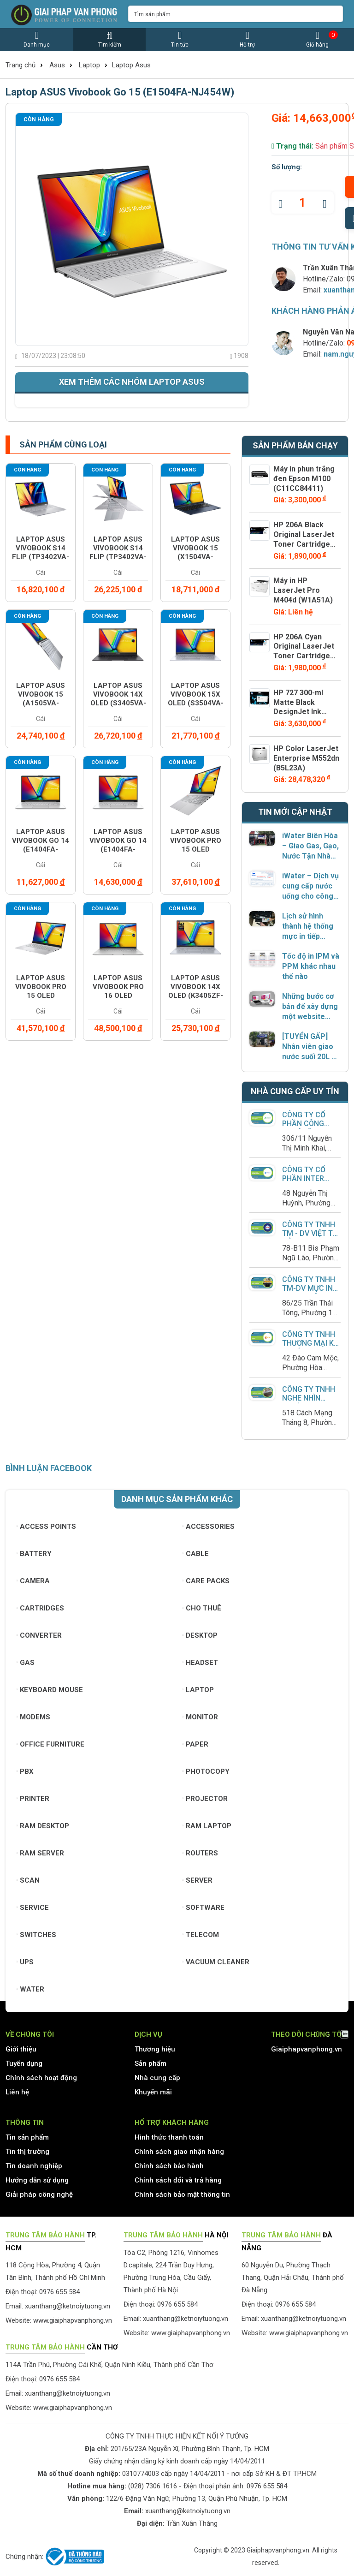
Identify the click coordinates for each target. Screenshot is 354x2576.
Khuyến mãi (153, 2092)
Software (203, 1907)
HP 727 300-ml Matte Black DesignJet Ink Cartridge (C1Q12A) (298, 711)
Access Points (46, 1526)
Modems (33, 1717)
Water (30, 1989)
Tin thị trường (27, 2151)
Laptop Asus (131, 65)
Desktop (200, 1635)
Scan (28, 1880)
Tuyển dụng (24, 2063)
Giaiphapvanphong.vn (306, 2049)
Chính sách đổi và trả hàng (178, 2180)
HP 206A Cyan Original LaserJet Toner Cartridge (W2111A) (303, 651)
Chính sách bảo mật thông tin (182, 2194)
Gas (26, 1662)
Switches (36, 1935)
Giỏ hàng (317, 39)
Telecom (201, 1935)
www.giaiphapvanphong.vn (72, 2320)
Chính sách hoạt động (41, 2078)
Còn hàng (39, 119)
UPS (25, 1962)
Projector (205, 1799)
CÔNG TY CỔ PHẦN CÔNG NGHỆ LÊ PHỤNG (310, 1123)
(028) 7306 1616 (152, 2486)
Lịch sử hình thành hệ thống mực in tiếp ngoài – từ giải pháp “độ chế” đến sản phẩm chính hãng (307, 927)
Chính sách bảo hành (169, 2166)
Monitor (200, 1717)
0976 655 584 (267, 2486)
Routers (200, 1853)
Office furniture (50, 1744)
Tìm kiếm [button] (109, 39)
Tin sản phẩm (27, 2137)
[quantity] (302, 202)
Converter (39, 1635)
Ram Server (40, 1853)
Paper (195, 1744)
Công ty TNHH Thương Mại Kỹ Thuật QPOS (310, 1343)
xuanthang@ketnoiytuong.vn (67, 2306)
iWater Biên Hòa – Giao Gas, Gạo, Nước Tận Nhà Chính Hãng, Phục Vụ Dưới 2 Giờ (310, 846)
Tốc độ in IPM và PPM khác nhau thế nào (310, 966)
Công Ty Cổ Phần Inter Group (303, 1178)
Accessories (209, 1526)
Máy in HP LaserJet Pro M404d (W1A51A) (303, 590)
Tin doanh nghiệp (34, 2166)
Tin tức (180, 39)
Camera (33, 1581)
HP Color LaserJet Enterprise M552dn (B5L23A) (306, 758)
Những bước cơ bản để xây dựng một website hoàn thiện (310, 1007)
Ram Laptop (207, 1826)
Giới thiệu (21, 2049)
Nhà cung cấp (157, 2078)
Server (197, 1880)
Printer (33, 1799)
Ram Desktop (43, 1826)
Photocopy (206, 1771)
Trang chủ (20, 65)
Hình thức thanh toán (169, 2137)
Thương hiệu (155, 2049)
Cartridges (40, 1608)
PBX (25, 1771)
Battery (34, 1554)
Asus (57, 65)
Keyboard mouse (50, 1690)
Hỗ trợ (247, 39)
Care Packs (206, 1581)
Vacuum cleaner (216, 1962)
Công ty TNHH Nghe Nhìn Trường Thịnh (309, 1398)
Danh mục (36, 39)
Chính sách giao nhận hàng (179, 2151)
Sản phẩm (150, 2063)
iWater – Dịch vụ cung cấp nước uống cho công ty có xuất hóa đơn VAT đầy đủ (310, 886)
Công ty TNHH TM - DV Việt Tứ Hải (310, 1233)
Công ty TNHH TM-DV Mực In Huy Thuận (308, 1288)
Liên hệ (17, 2092)
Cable (196, 1554)
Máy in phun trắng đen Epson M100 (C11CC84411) (304, 479)
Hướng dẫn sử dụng (37, 2180)
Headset (200, 1662)
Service (33, 1907)
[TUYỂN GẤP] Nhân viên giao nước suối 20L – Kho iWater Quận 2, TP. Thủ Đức (311, 1047)
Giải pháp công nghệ (39, 2194)
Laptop (89, 65)
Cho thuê (202, 1608)
